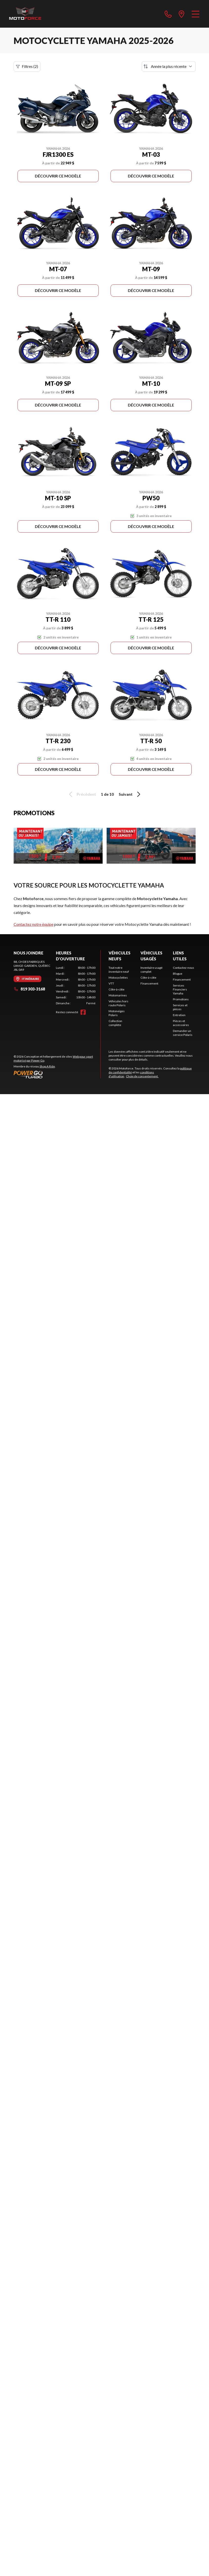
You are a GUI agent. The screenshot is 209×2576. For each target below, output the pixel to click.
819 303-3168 (29, 989)
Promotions (181, 999)
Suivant (130, 794)
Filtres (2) (27, 66)
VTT (111, 983)
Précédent (81, 794)
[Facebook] (83, 1012)
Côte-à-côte (116, 989)
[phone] (168, 13)
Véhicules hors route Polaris (118, 1003)
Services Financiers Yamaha (180, 989)
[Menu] (195, 14)
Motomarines (118, 995)
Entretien (179, 1015)
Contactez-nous (183, 967)
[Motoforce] (25, 14)
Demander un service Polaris (182, 1033)
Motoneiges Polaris (117, 1013)
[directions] (181, 13)
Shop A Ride (47, 1066)
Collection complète (115, 1023)
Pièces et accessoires (181, 1023)
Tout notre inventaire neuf (119, 969)
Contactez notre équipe (33, 924)
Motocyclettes (118, 977)
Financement (149, 983)
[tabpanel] (75, 985)
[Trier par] (169, 66)
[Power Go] (57, 1074)
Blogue (177, 973)
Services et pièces (180, 1007)
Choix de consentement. (142, 1076)
